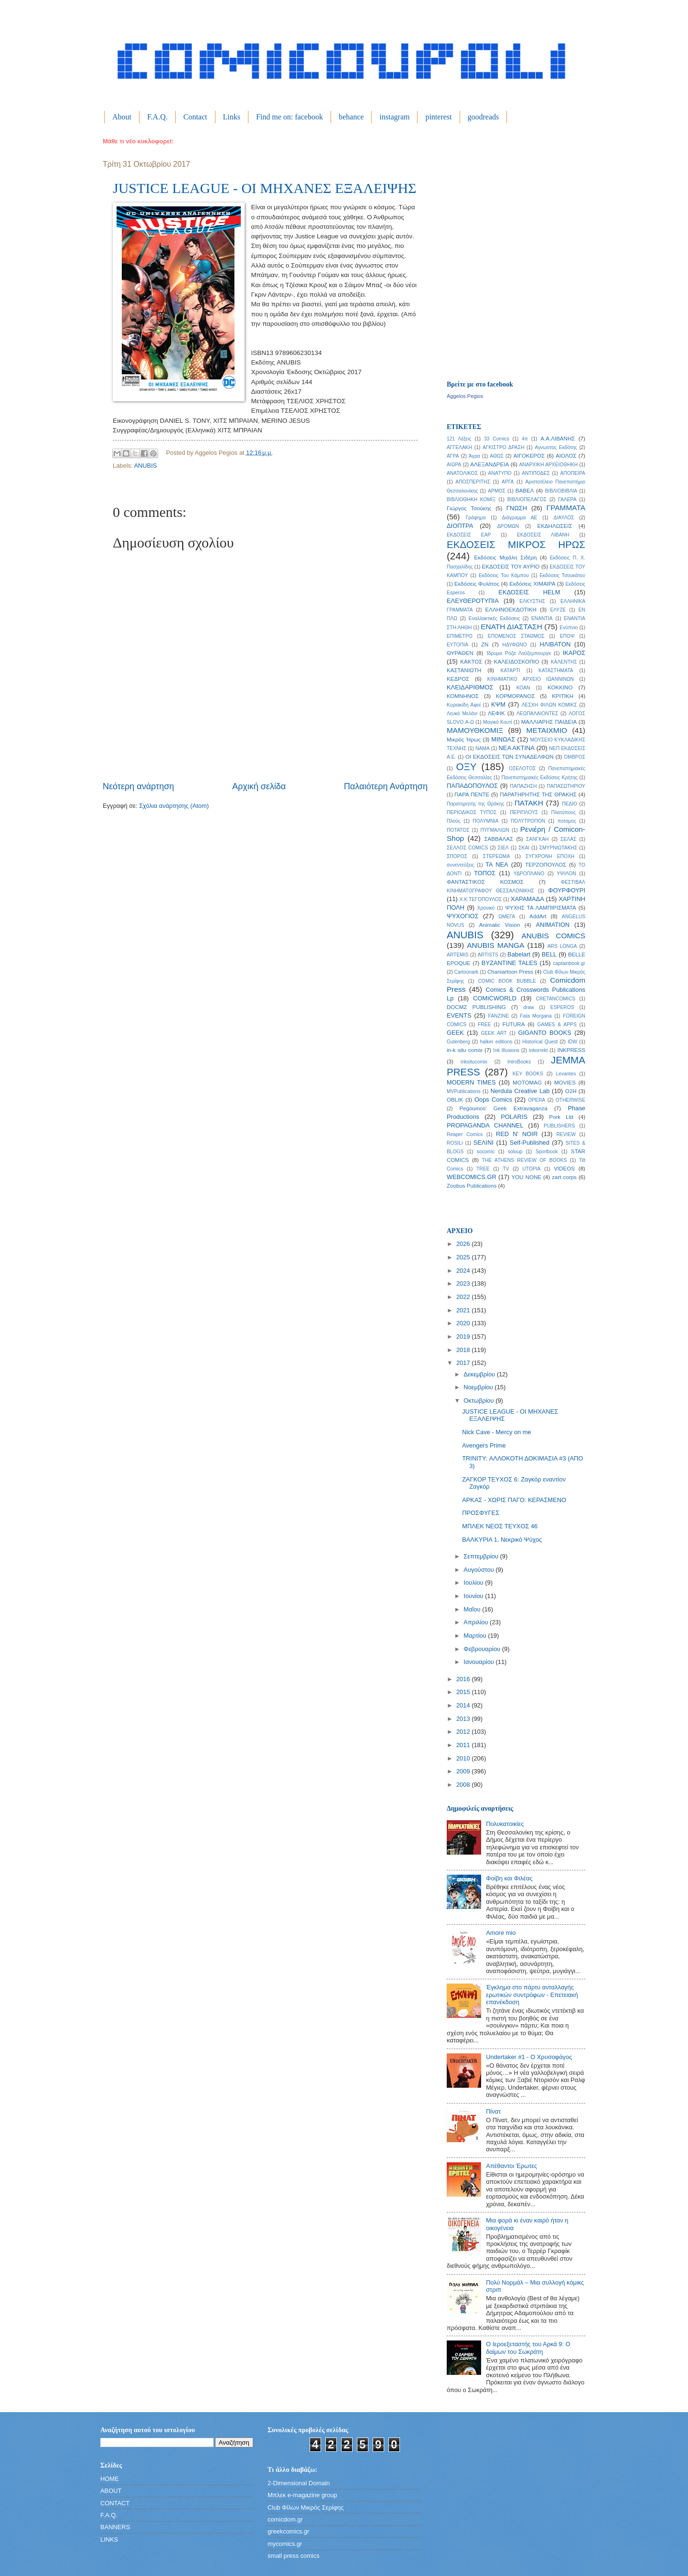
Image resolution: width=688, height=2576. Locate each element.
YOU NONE (526, 1177)
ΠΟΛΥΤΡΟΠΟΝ (528, 821)
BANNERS (115, 2527)
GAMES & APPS (557, 1024)
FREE (484, 1024)
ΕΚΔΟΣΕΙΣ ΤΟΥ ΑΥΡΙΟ (511, 566)
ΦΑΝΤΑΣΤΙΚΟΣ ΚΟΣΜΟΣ (485, 882)
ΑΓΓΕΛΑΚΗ (459, 447)
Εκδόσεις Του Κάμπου (504, 575)
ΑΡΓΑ (508, 481)
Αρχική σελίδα (259, 786)
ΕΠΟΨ (567, 636)
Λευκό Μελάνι (462, 713)
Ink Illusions (506, 1050)
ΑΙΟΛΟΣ (566, 456)
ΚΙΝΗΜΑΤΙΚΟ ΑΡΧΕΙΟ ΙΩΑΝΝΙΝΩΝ (530, 679)
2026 (464, 1243)
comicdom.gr (285, 2519)
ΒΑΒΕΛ (525, 491)
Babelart (518, 954)
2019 (464, 1336)
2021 (464, 1310)
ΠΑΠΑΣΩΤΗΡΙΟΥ (566, 786)
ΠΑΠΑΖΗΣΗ (523, 786)
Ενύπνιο (568, 627)
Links (231, 117)
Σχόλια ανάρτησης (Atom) (174, 805)
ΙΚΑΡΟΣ (574, 652)
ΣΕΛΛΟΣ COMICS (467, 847)
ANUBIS (145, 465)
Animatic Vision (499, 925)
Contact (195, 117)
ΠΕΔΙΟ (569, 803)
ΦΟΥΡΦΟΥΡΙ (566, 890)
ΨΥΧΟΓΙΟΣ (463, 916)
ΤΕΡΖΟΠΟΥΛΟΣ (545, 865)
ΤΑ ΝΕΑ (496, 864)
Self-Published (529, 1142)
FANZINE (498, 1016)
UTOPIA (531, 1168)
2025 (464, 1257)
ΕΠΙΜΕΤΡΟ (460, 636)
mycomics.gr (285, 2543)
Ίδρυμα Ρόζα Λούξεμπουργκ (518, 653)
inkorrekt (538, 1050)
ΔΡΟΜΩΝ (508, 526)
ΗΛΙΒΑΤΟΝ (555, 644)
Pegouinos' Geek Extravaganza (504, 1108)
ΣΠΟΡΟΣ (457, 856)
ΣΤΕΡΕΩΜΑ (496, 856)
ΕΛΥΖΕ (558, 609)
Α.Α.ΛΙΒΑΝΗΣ (557, 438)
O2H (571, 1091)
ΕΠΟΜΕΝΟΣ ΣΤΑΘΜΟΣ (516, 636)
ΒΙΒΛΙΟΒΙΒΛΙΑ (561, 491)
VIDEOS (564, 1168)
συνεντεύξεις (460, 865)
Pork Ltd (561, 1117)
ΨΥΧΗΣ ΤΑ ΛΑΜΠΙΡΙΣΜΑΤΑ (540, 908)
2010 (464, 1758)
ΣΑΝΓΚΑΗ (537, 839)
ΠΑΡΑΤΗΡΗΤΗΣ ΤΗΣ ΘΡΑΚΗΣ (538, 794)
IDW (572, 1041)
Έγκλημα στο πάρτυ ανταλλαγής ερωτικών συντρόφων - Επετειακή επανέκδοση (532, 1995)
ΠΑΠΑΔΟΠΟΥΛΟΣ (472, 785)
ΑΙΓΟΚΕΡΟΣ (529, 456)
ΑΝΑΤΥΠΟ (500, 473)
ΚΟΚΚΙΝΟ (560, 687)
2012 (464, 1731)
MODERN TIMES (471, 1082)
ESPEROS (562, 1007)
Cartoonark (466, 972)
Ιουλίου (474, 1582)
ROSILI (455, 1143)
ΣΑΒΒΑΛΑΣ (498, 839)
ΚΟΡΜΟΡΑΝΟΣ (515, 696)
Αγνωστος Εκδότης (556, 447)
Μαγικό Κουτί (497, 722)
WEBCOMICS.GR (471, 1177)
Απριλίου (476, 1622)
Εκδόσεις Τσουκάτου (562, 575)
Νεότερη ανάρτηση (138, 786)
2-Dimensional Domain (299, 2483)
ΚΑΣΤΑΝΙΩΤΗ (464, 670)
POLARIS (514, 1116)
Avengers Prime (483, 1445)
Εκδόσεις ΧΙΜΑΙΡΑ (532, 584)
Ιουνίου (474, 1595)
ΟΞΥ (466, 766)
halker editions (496, 1041)
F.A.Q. (157, 117)
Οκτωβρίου (479, 1400)
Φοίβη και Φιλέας (509, 1878)
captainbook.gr (569, 963)
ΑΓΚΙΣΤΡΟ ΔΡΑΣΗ (503, 447)
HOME (109, 2478)
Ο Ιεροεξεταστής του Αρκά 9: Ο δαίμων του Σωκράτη (528, 2347)
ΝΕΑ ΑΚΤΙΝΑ (517, 747)
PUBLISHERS (559, 1125)
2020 (464, 1323)
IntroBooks (519, 1061)
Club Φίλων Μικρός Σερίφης (306, 2507)
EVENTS (459, 1015)
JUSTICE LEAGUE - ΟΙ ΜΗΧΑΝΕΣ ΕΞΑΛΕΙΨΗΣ (265, 188)
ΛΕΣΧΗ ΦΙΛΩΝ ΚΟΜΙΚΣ (549, 705)
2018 (464, 1349)
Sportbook (547, 1151)
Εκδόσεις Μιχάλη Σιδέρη (505, 557)
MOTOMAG (527, 1082)
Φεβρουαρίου (482, 1649)
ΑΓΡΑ (453, 456)
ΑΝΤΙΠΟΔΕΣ (536, 473)
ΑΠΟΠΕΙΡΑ (572, 473)
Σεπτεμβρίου (481, 1556)
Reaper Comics (465, 1134)
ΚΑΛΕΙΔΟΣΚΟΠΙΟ (516, 662)
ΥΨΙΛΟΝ (566, 873)
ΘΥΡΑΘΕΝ (460, 653)
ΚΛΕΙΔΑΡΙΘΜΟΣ (470, 687)
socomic (486, 1151)
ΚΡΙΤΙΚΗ (562, 696)
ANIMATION (553, 924)
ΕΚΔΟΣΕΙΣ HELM (529, 592)
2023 (464, 1283)
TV (506, 1168)
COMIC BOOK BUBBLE (507, 981)
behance (351, 117)
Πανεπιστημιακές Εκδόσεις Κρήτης (539, 777)
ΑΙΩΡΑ (454, 464)
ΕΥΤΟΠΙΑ (457, 644)
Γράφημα (476, 517)
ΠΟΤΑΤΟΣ (458, 830)
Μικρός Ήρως (464, 739)
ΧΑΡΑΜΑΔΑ (527, 898)
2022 (464, 1296)
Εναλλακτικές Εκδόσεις (494, 618)
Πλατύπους (563, 812)
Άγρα (474, 456)
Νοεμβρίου (478, 1387)
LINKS (109, 2539)
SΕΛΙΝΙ (483, 1142)
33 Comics (496, 438)
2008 (464, 1784)
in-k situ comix (465, 1050)
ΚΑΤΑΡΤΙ (510, 670)
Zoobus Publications (471, 1186)
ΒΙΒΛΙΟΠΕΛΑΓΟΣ (527, 499)
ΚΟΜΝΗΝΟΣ (463, 696)
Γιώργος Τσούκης (469, 508)
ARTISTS (488, 954)
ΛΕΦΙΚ (496, 713)
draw (528, 1007)
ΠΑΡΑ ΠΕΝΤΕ (471, 794)
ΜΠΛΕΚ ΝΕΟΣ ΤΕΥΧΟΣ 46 (500, 1526)
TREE (482, 1168)
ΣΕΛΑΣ (568, 839)
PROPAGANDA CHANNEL (485, 1125)
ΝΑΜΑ (482, 748)
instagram (394, 117)
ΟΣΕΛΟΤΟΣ (522, 768)
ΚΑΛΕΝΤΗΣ (564, 662)
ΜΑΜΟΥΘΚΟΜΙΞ (475, 730)
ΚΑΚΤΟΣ (471, 662)
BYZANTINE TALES (510, 962)
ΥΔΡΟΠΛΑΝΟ (529, 873)
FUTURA (513, 1024)
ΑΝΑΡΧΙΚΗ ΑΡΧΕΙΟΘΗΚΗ (548, 464)
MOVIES (565, 1082)
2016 (464, 1679)
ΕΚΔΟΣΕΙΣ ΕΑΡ (469, 534)
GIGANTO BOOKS (544, 1032)
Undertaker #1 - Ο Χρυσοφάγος (529, 2057)
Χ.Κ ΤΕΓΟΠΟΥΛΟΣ (481, 899)
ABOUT (110, 2490)
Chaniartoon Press (510, 972)
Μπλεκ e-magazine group (302, 2495)
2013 (464, 1718)
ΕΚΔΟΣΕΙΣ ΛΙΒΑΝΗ (543, 534)
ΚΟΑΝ (523, 687)
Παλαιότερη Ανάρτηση (386, 786)
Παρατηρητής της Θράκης (475, 803)
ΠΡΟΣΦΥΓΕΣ (480, 1512)
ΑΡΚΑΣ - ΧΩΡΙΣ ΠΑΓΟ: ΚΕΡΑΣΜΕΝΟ (514, 1499)
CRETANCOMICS (555, 998)
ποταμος (567, 821)
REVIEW (566, 1134)
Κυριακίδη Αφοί (464, 705)
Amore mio (501, 1932)
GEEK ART (493, 1033)
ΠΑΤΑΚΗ (529, 803)
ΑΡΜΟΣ (496, 491)
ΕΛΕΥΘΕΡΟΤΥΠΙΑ (473, 600)
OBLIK (455, 1100)
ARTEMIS (458, 954)
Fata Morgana (536, 1016)
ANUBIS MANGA (495, 945)
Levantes (566, 1073)
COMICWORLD (494, 998)
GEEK (455, 1032)
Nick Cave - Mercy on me (496, 1432)
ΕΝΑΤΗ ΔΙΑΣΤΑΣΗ (511, 627)
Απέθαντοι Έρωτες (511, 2165)
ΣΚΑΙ (523, 847)
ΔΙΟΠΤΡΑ (460, 525)
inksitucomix (474, 1061)
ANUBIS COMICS (553, 936)
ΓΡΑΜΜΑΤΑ (566, 508)
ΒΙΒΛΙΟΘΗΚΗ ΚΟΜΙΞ (471, 499)
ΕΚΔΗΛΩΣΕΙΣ (554, 526)
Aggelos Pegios (465, 396)
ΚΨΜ (498, 704)
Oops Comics (493, 1099)
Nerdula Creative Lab (520, 1091)
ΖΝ (484, 644)
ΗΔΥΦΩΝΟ (514, 644)
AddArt (537, 916)
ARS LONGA (562, 946)
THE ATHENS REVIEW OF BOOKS (524, 1160)
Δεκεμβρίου (479, 1374)
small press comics (294, 2555)
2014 (464, 1705)
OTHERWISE (570, 1100)
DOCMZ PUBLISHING (476, 1007)
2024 (464, 1270)
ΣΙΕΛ (503, 847)
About (121, 117)
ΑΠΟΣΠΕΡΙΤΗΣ (472, 481)
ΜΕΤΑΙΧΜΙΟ (547, 730)
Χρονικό (486, 908)
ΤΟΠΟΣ (484, 873)
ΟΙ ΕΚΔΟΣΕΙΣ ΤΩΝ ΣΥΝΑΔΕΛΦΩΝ (509, 757)
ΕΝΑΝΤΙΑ (542, 618)
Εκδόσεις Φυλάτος (476, 584)
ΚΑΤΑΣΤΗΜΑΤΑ (555, 670)
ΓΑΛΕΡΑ (567, 499)
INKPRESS (571, 1050)
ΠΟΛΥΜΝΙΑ (485, 821)
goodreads (483, 117)
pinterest (438, 117)
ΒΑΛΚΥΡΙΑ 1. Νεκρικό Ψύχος (502, 1539)
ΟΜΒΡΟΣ (574, 757)
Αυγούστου (479, 1569)
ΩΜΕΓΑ (506, 916)
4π (525, 438)
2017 (464, 1362)
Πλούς (454, 821)
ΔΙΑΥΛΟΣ (564, 517)
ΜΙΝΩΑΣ (503, 739)
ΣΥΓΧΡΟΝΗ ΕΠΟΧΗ (550, 856)
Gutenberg (458, 1041)
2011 (464, 1745)
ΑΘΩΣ (497, 456)
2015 (464, 1692)
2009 (464, 1771)
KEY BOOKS (528, 1073)
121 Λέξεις (459, 438)
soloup (515, 1151)
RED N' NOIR (517, 1134)
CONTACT (114, 2503)
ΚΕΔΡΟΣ (458, 679)
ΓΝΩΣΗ (516, 508)
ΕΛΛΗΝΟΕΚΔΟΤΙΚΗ (511, 609)
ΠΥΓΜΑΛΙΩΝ (495, 830)
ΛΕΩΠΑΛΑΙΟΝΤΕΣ (537, 713)
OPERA (536, 1100)
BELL (549, 954)
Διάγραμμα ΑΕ (520, 517)
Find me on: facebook (289, 117)
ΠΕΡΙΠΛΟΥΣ (524, 812)
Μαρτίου (475, 1635)
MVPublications (464, 1091)
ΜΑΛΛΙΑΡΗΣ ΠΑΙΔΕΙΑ (549, 722)
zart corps (564, 1177)
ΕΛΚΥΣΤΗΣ (532, 601)
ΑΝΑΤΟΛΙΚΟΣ (462, 473)
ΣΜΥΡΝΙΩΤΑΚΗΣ (558, 847)
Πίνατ (493, 2111)
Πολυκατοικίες (505, 1823)
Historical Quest (540, 1041)
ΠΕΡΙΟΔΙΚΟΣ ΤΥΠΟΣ (472, 812)
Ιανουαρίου (479, 1661)
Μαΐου (472, 1609)
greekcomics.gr (288, 2531)
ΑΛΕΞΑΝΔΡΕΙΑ (489, 464)
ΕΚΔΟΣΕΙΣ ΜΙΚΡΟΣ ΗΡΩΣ (516, 544)
